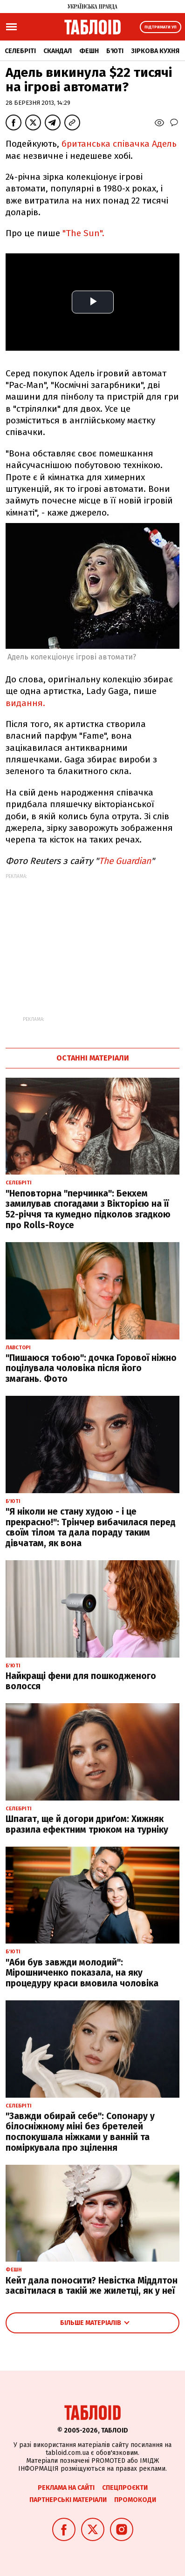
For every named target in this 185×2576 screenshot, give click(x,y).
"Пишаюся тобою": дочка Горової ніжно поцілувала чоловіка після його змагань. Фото (91, 1369)
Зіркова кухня (155, 51)
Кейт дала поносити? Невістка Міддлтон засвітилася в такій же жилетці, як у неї (92, 2286)
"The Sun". (83, 233)
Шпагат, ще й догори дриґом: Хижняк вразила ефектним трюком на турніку (87, 1824)
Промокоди (135, 2500)
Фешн (89, 51)
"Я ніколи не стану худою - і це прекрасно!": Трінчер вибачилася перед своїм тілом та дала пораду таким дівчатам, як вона (91, 1527)
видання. (25, 703)
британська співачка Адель (119, 143)
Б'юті (114, 51)
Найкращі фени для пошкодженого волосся (81, 1681)
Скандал (57, 51)
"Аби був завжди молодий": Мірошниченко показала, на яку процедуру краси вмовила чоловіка (82, 1973)
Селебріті (20, 51)
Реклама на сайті (66, 2488)
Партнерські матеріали (68, 2500)
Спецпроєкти (125, 2488)
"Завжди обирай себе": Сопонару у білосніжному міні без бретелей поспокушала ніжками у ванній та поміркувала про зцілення (80, 2132)
